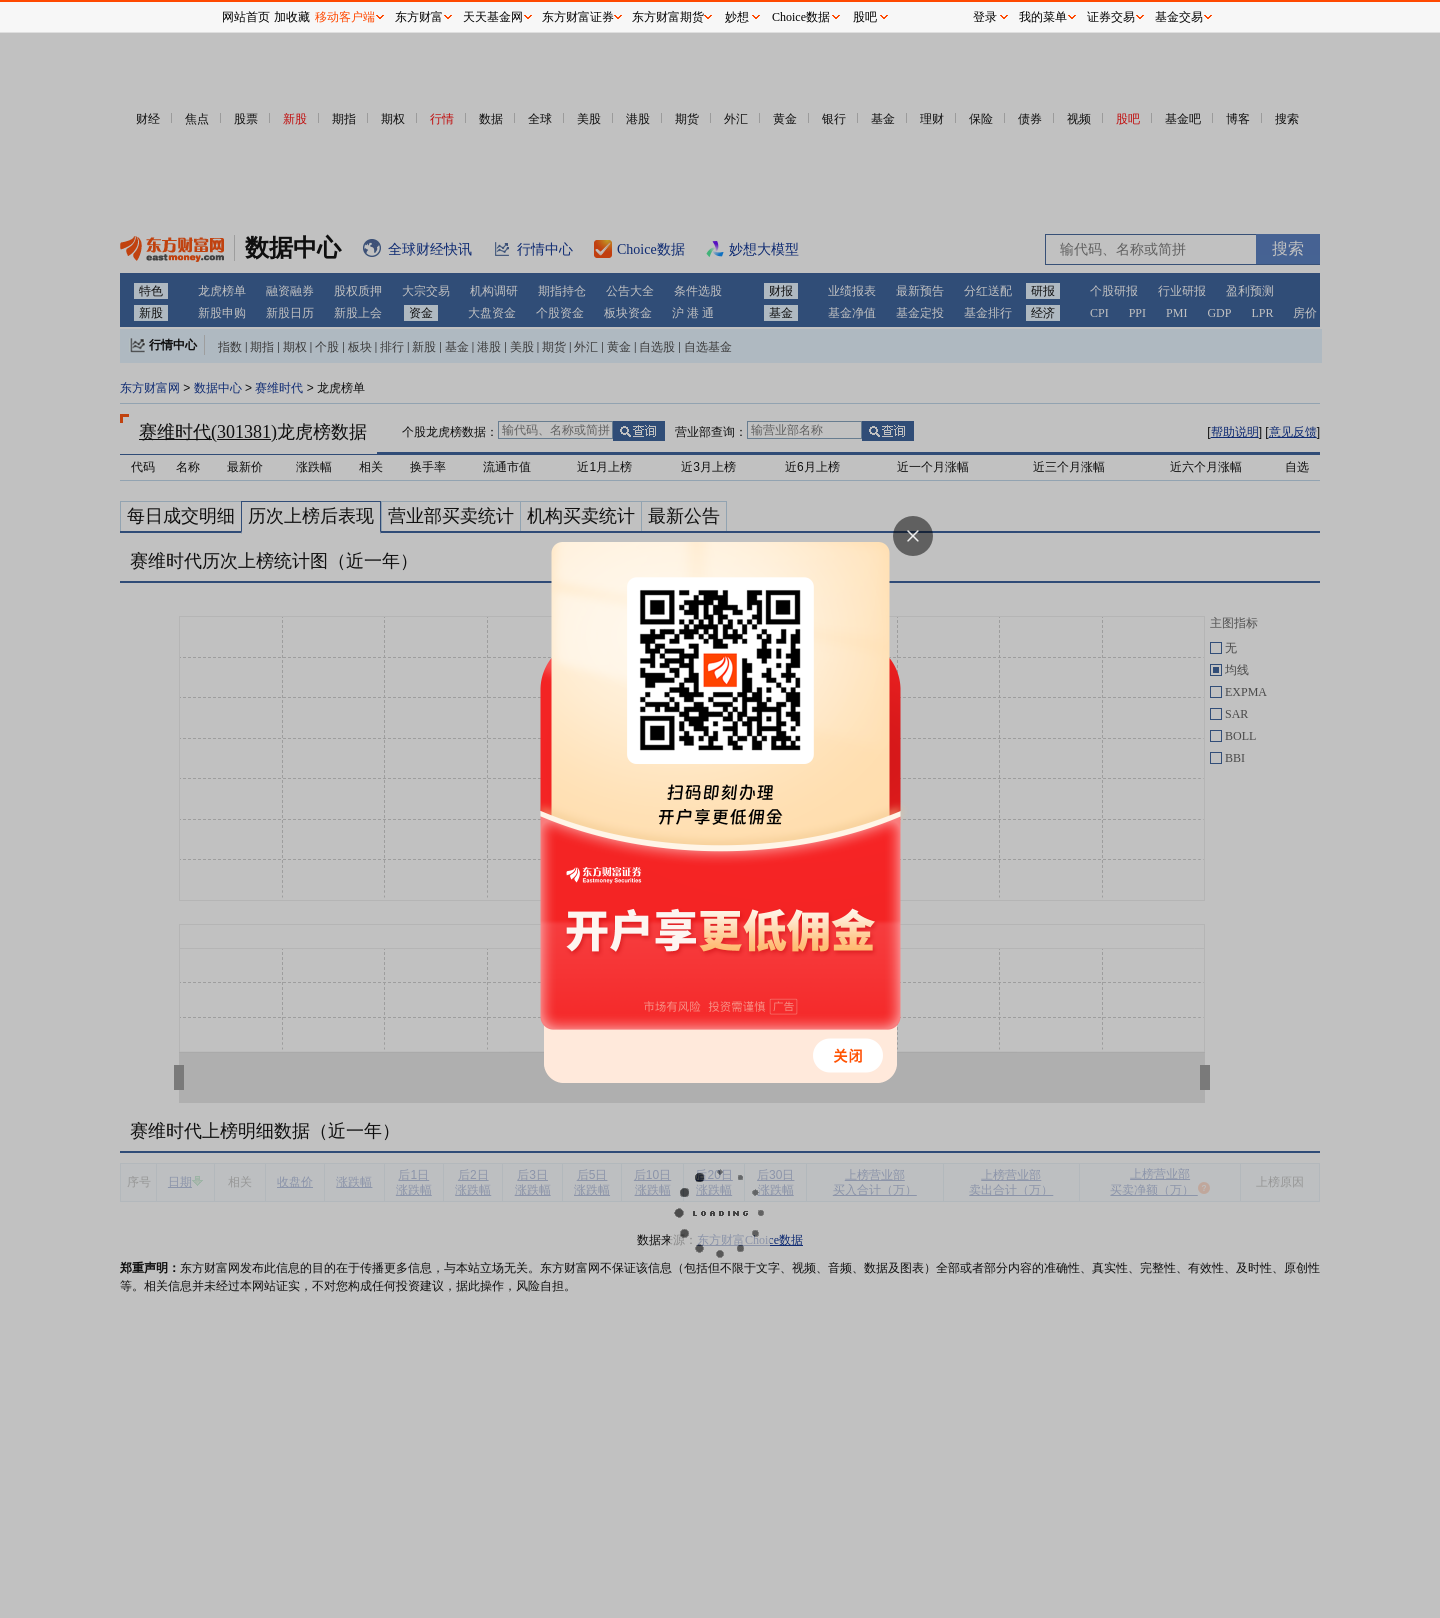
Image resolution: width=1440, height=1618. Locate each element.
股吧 (865, 17)
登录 (985, 17)
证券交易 (1111, 17)
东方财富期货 (668, 17)
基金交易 (1179, 17)
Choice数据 (801, 17)
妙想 (737, 17)
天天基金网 (493, 17)
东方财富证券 (578, 17)
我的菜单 (1043, 17)
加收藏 (292, 17)
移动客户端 (345, 17)
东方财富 (419, 17)
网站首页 (246, 17)
